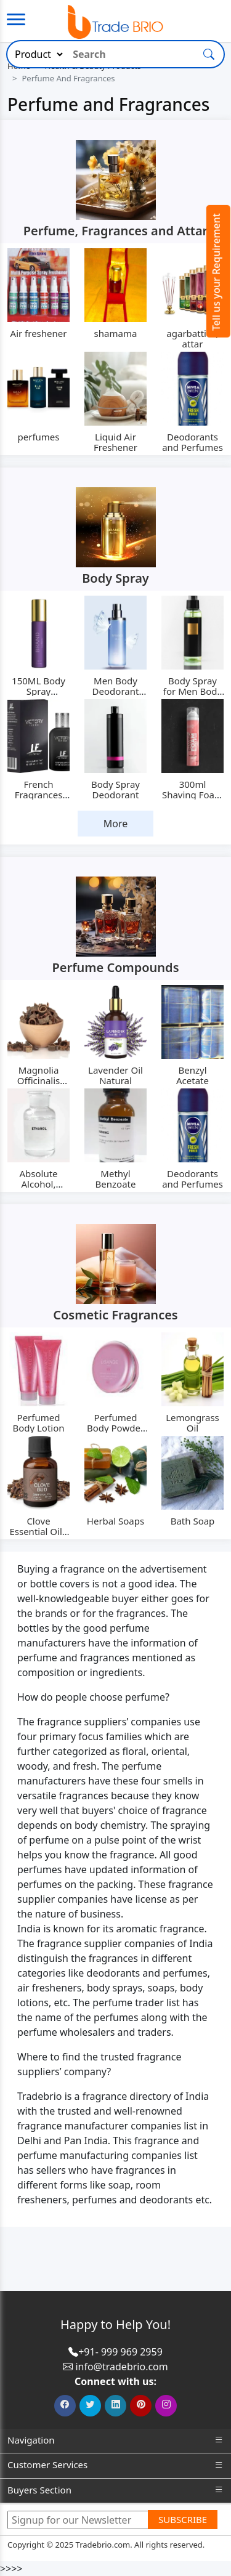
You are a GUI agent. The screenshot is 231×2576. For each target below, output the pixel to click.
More (115, 823)
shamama (115, 333)
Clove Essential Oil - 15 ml (38, 1531)
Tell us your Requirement (216, 272)
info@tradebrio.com (121, 2366)
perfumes (39, 437)
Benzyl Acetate (192, 1075)
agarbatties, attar (192, 338)
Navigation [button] (115, 2440)
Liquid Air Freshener (115, 442)
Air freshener (38, 333)
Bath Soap (193, 1521)
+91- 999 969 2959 (120, 2352)
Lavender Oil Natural (115, 1075)
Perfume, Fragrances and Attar (115, 230)
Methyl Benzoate (115, 1178)
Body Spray (115, 578)
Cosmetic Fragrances (115, 1314)
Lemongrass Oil (192, 1422)
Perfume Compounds (115, 967)
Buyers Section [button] (115, 2490)
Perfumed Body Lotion (38, 1422)
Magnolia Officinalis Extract (38, 1080)
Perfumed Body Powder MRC (115, 1427)
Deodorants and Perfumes (192, 442)
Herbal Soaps (115, 1521)
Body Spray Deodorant (115, 789)
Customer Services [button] (115, 2465)
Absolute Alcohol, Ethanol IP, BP (38, 1184)
